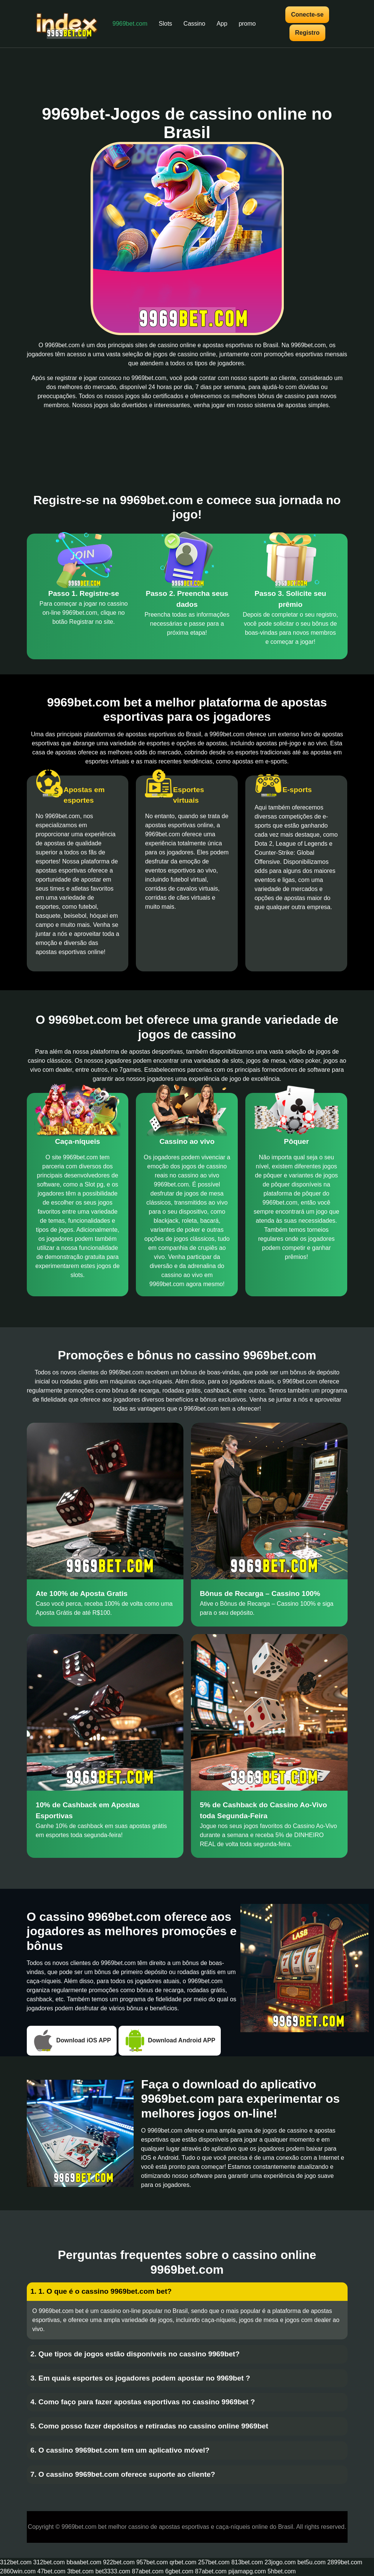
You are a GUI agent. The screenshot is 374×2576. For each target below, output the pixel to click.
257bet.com (214, 2562)
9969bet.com (130, 23)
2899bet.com (344, 2562)
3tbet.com (80, 2571)
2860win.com (17, 2571)
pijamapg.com (247, 2571)
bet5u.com (311, 2562)
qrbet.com (182, 2562)
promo (247, 23)
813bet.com (247, 2562)
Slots (165, 23)
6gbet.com (179, 2571)
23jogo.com (280, 2562)
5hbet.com (282, 2571)
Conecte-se (307, 14)
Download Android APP (169, 2041)
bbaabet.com (84, 2562)
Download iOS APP (71, 2041)
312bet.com (16, 2562)
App (222, 23)
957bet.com (152, 2562)
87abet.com (148, 2571)
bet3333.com (113, 2571)
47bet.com (51, 2571)
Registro (307, 32)
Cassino (194, 23)
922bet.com (119, 2562)
